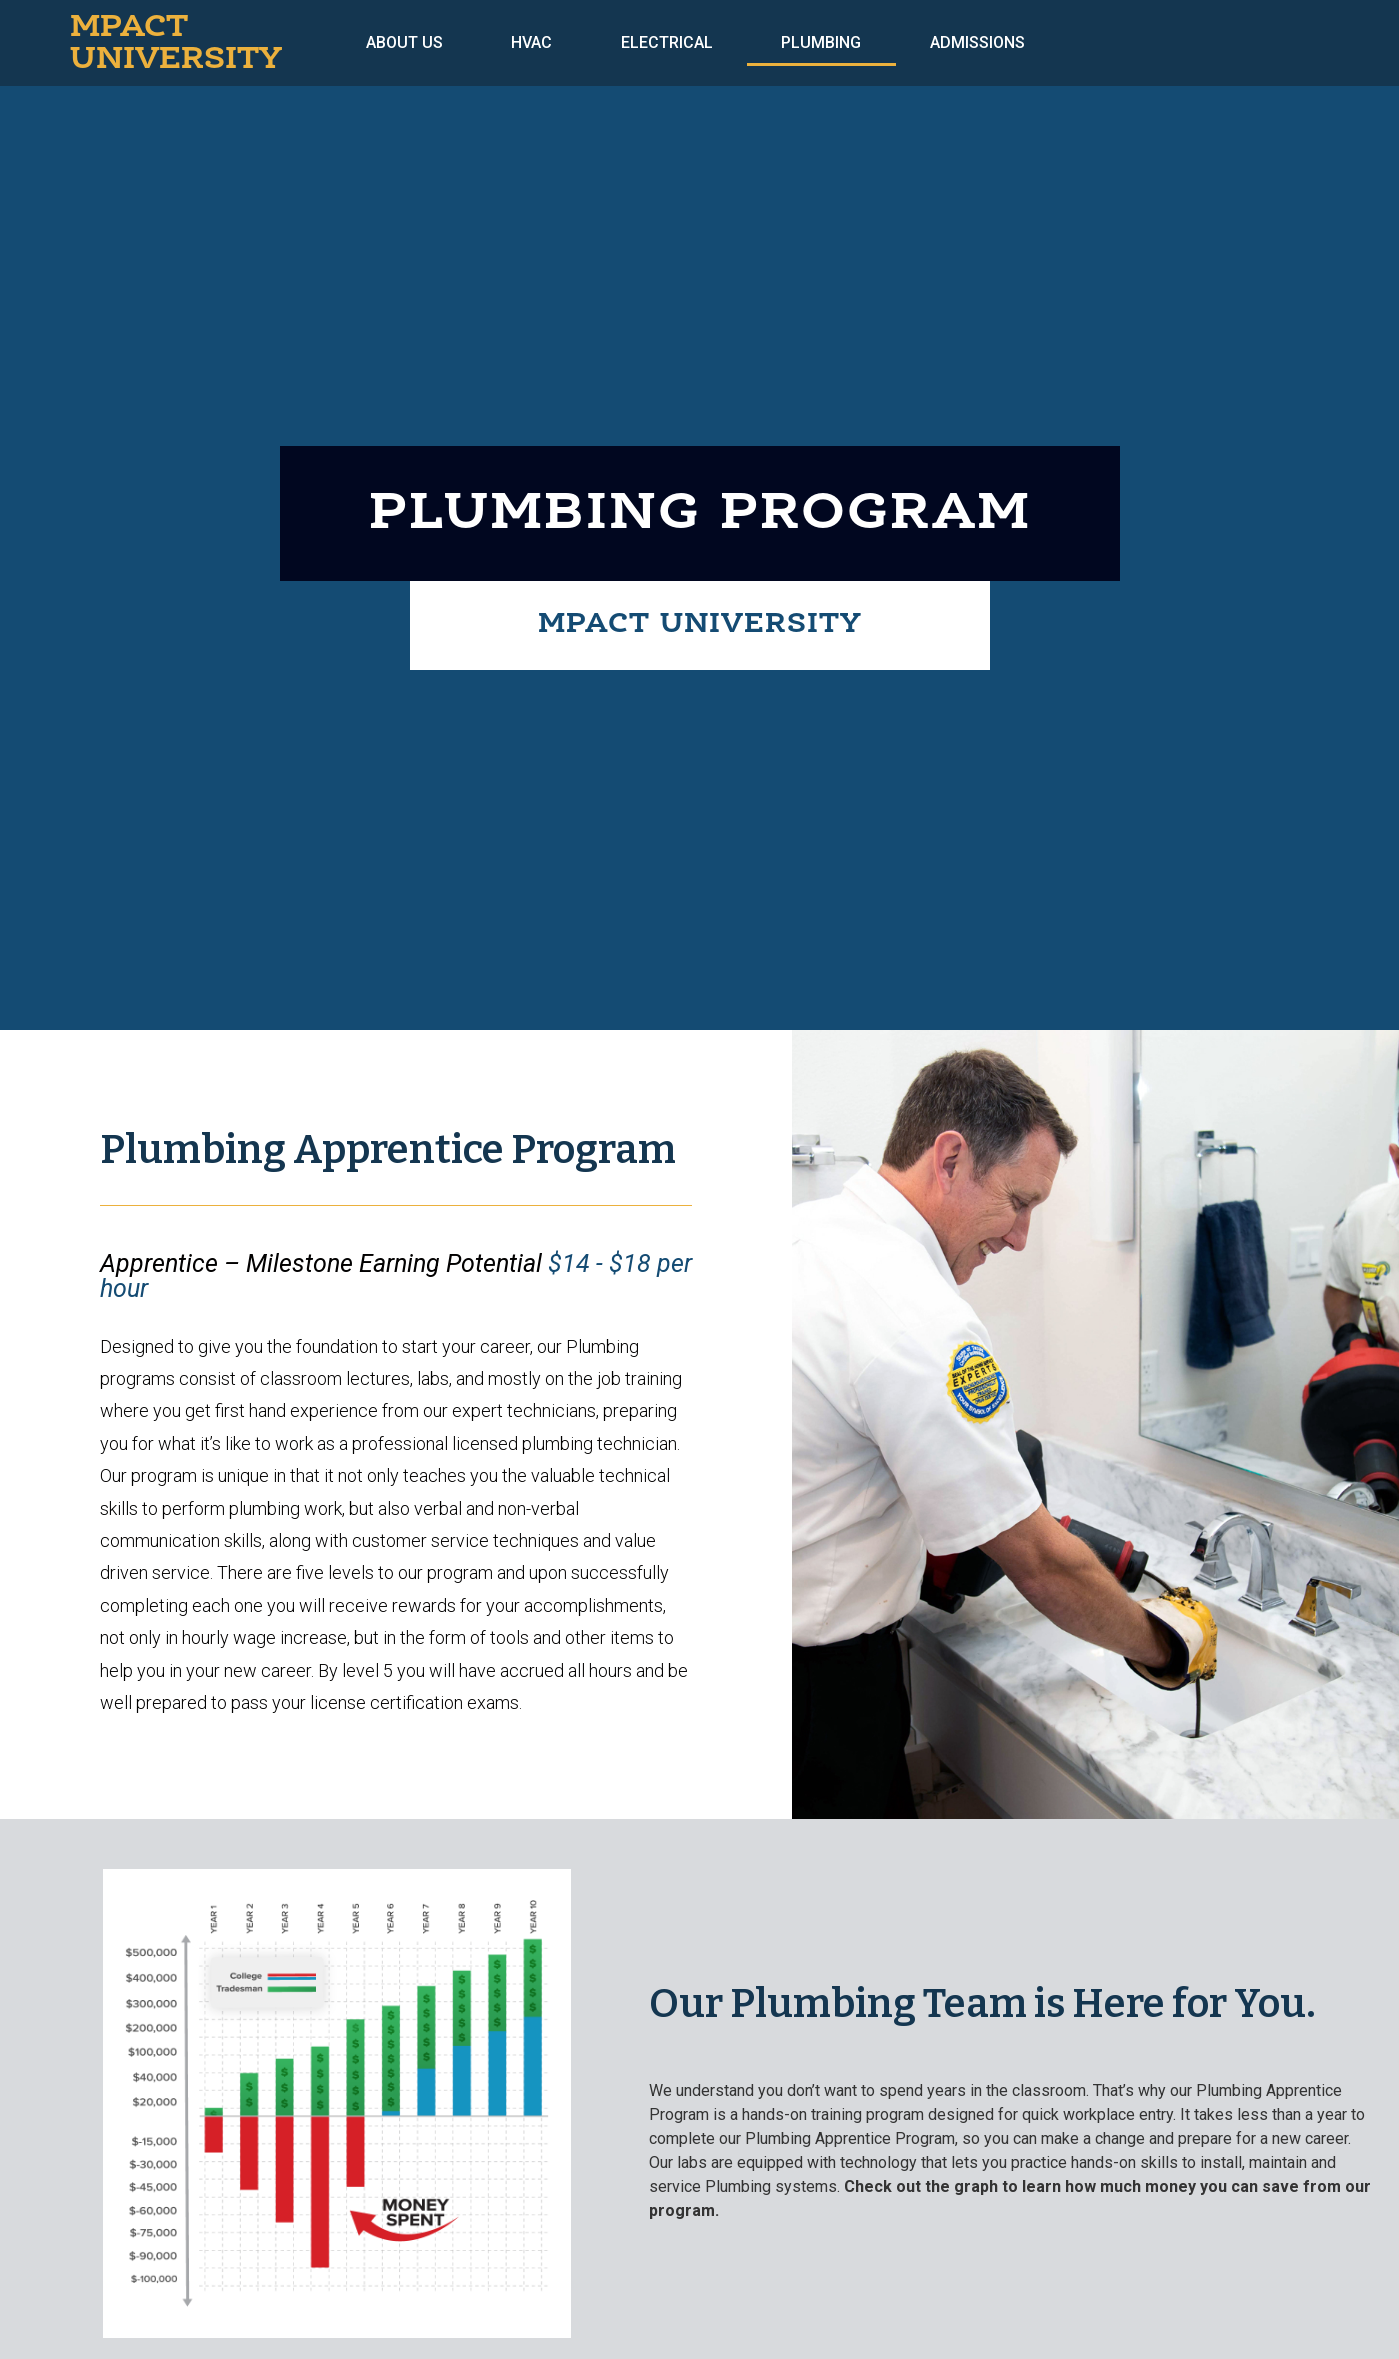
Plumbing (821, 42)
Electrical (667, 42)
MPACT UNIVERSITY (176, 43)
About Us (404, 42)
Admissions (977, 42)
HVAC (531, 42)
